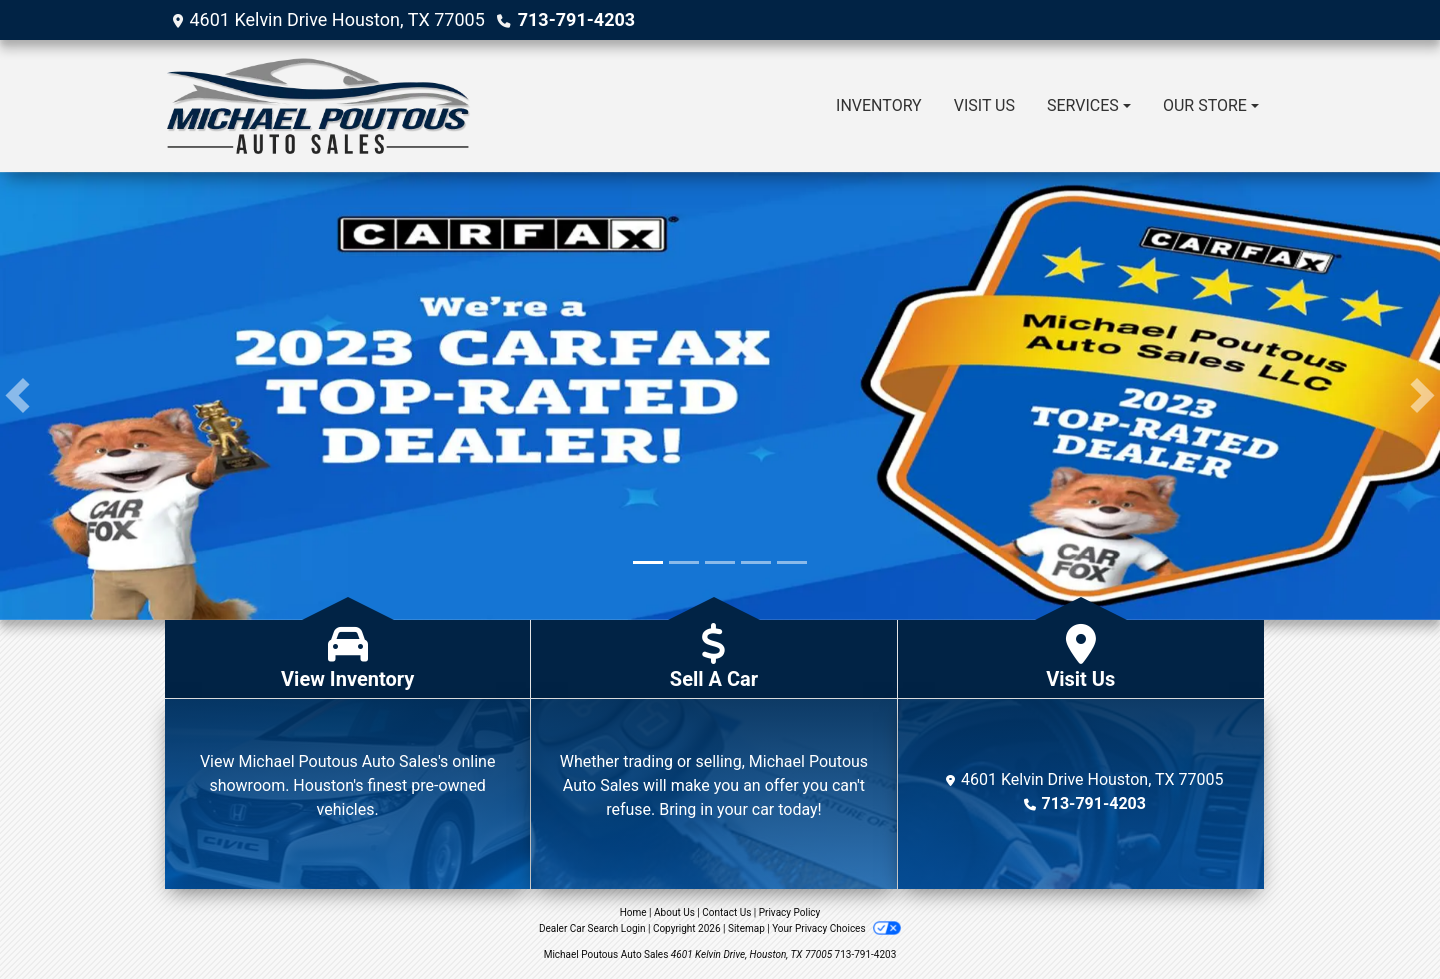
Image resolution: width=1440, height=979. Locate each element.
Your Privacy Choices (836, 928)
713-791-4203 (576, 19)
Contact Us (726, 912)
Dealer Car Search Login (592, 928)
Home (633, 912)
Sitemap (746, 928)
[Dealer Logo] (318, 106)
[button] (17, 396)
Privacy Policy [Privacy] (790, 912)
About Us (674, 912)
